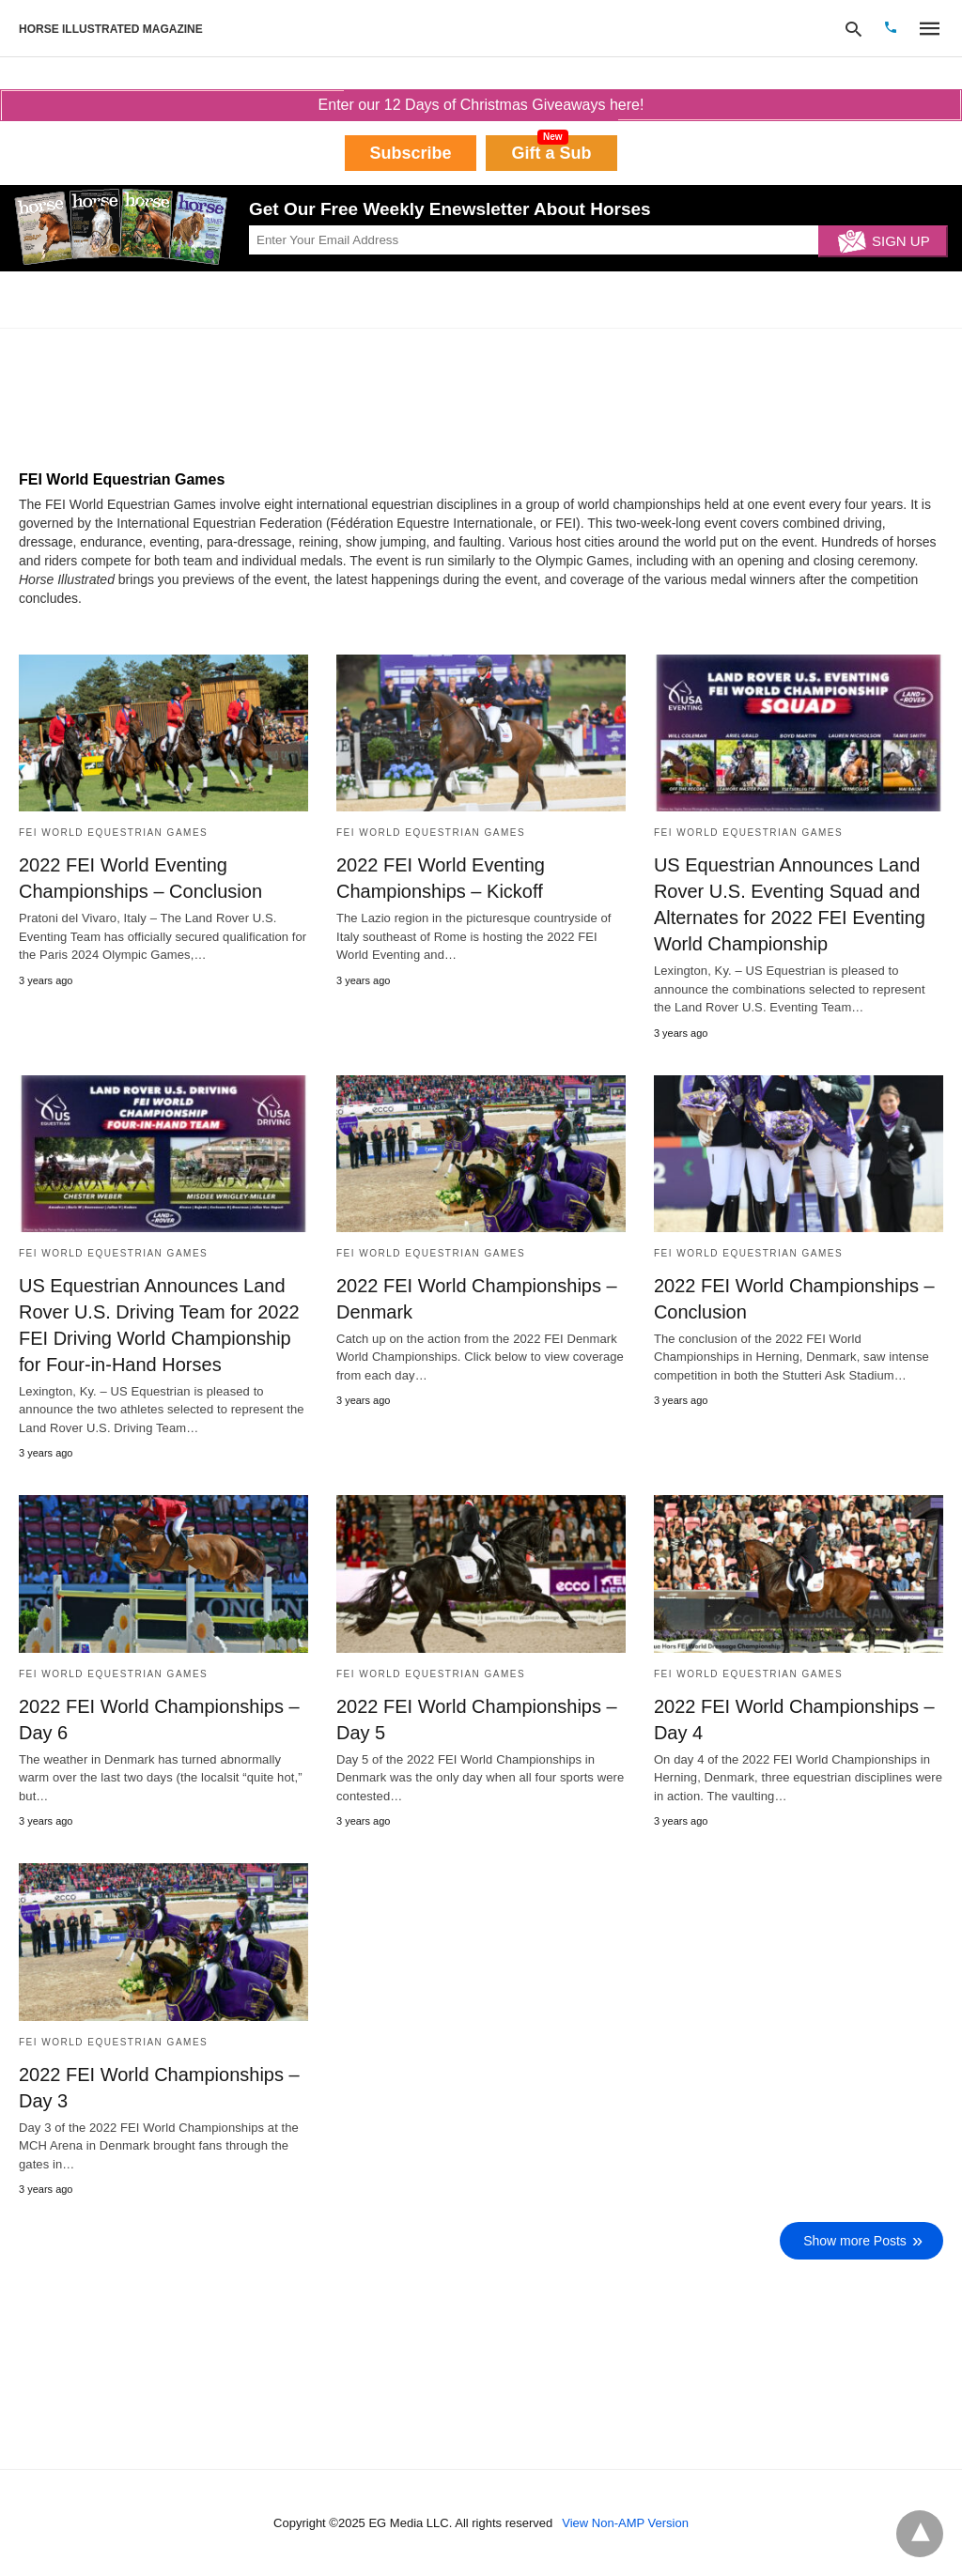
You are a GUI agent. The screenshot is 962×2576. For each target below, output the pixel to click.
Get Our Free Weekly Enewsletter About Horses (450, 209)
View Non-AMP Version (625, 2523)
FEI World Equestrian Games (113, 832)
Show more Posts (855, 2240)
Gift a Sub (552, 153)
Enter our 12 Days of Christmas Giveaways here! (481, 105)
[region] (155, 394)
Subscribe (410, 153)
